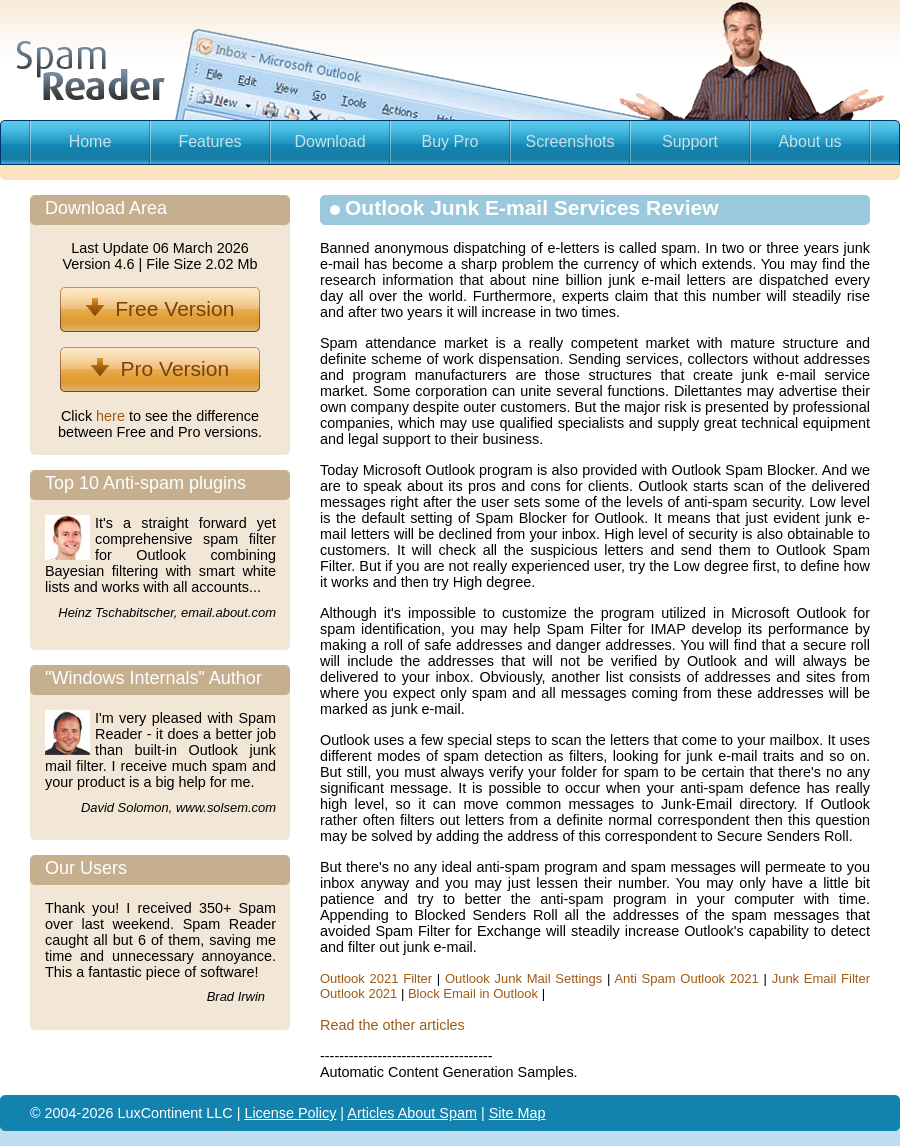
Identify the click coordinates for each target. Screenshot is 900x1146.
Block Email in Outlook (473, 993)
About (419, 1113)
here (112, 416)
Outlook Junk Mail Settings (523, 978)
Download (329, 141)
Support (690, 141)
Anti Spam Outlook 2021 (686, 978)
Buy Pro (450, 141)
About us (809, 141)
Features (209, 141)
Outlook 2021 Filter (376, 978)
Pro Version (160, 368)
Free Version (160, 308)
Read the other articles (392, 1025)
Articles (372, 1113)
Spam (458, 1113)
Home (90, 141)
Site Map (517, 1113)
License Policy (290, 1113)
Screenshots (570, 141)
